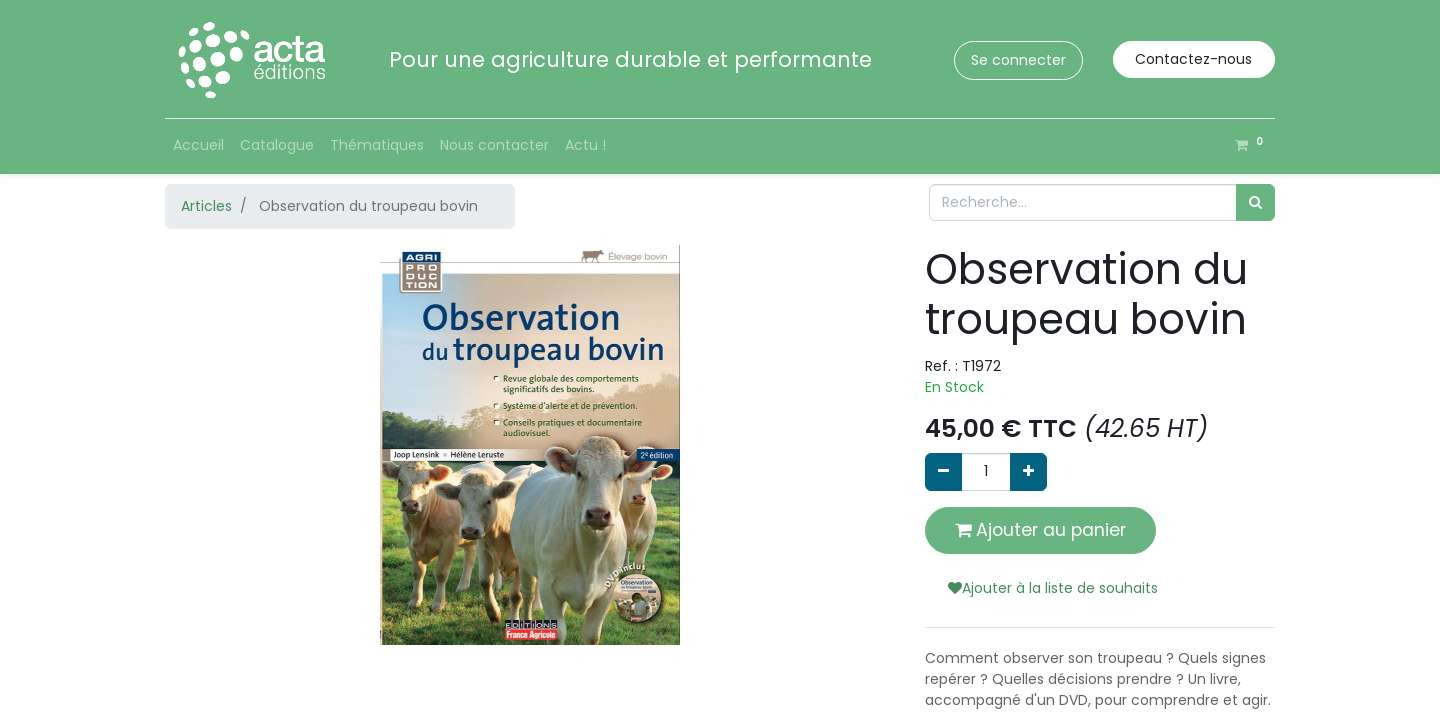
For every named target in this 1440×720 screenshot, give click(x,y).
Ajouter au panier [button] (1040, 530)
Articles (206, 206)
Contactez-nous (1193, 59)
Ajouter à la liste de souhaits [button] (1053, 588)
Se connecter (1018, 60)
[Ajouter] (1028, 471)
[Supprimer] (943, 471)
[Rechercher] (1255, 202)
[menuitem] (198, 145)
